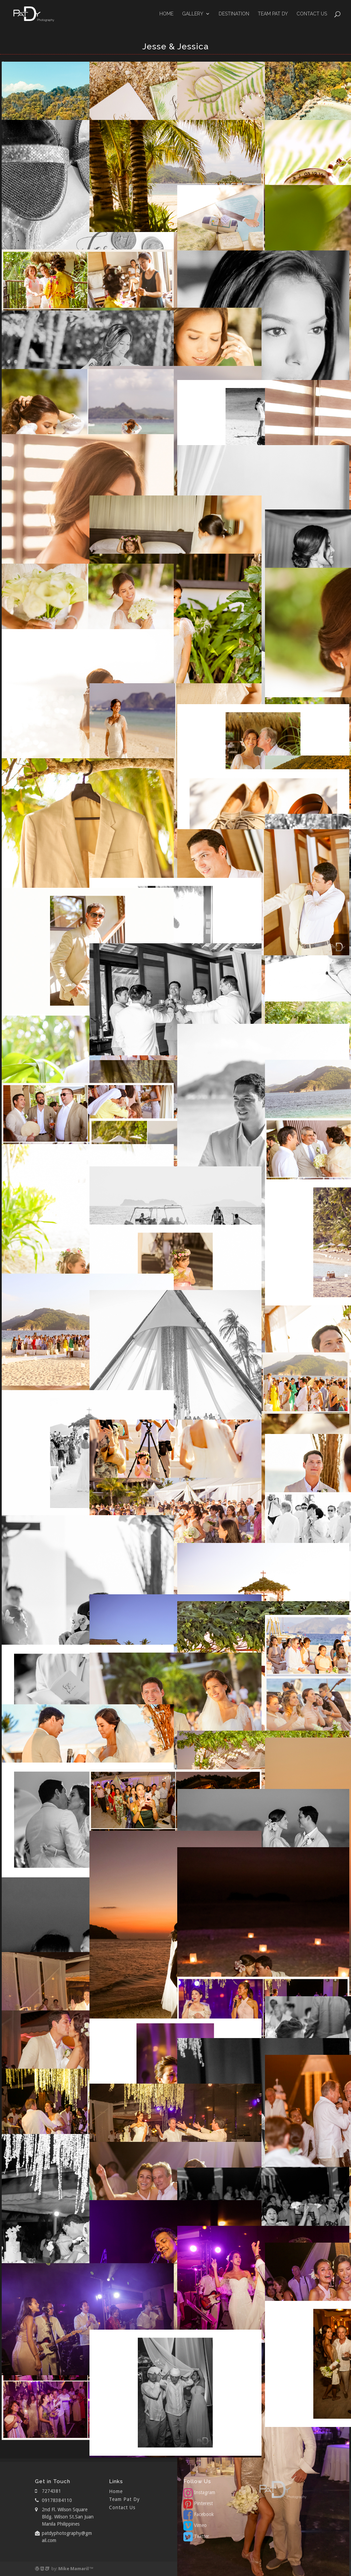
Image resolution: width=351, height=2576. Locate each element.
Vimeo (195, 2525)
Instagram (199, 2492)
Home (166, 13)
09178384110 (57, 2500)
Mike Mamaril (73, 2568)
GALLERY (192, 13)
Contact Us (311, 13)
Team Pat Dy (273, 13)
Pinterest (198, 2503)
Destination (234, 13)
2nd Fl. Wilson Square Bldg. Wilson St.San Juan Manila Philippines (68, 2517)
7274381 (51, 2491)
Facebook (198, 2514)
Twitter (196, 2536)
